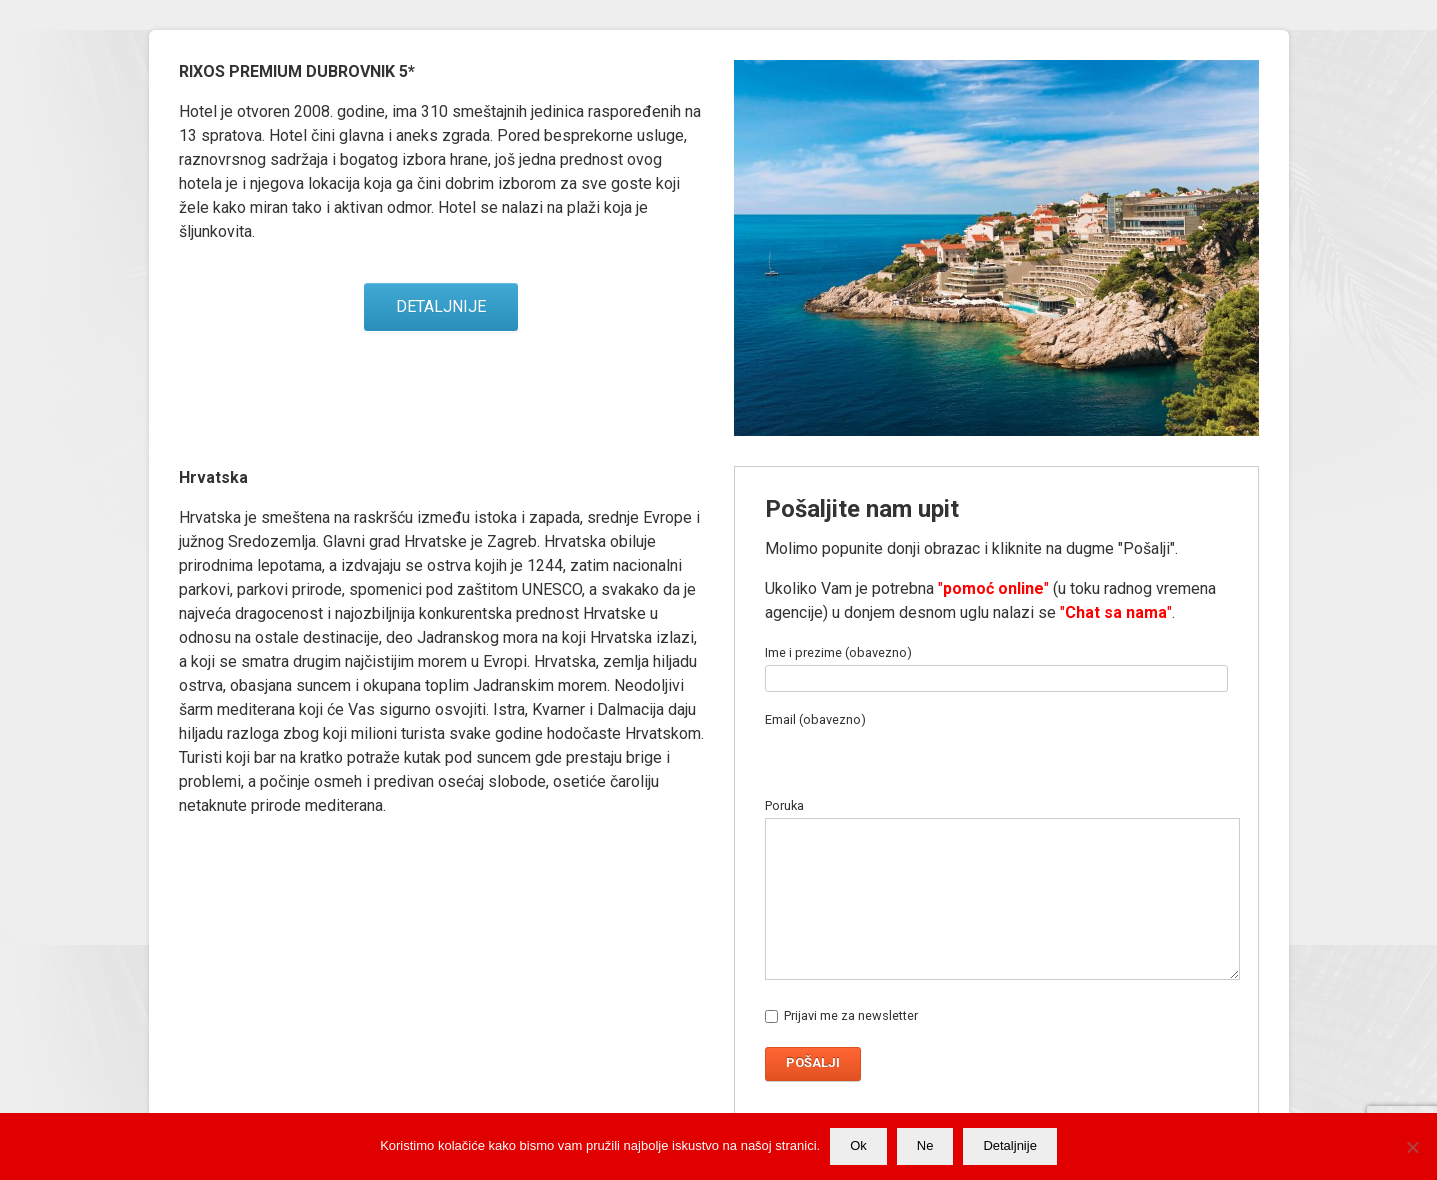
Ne (925, 1145)
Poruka (996, 905)
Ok (858, 1145)
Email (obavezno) (965, 737)
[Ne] (1412, 1147)
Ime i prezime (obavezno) (996, 665)
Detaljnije (1009, 1145)
